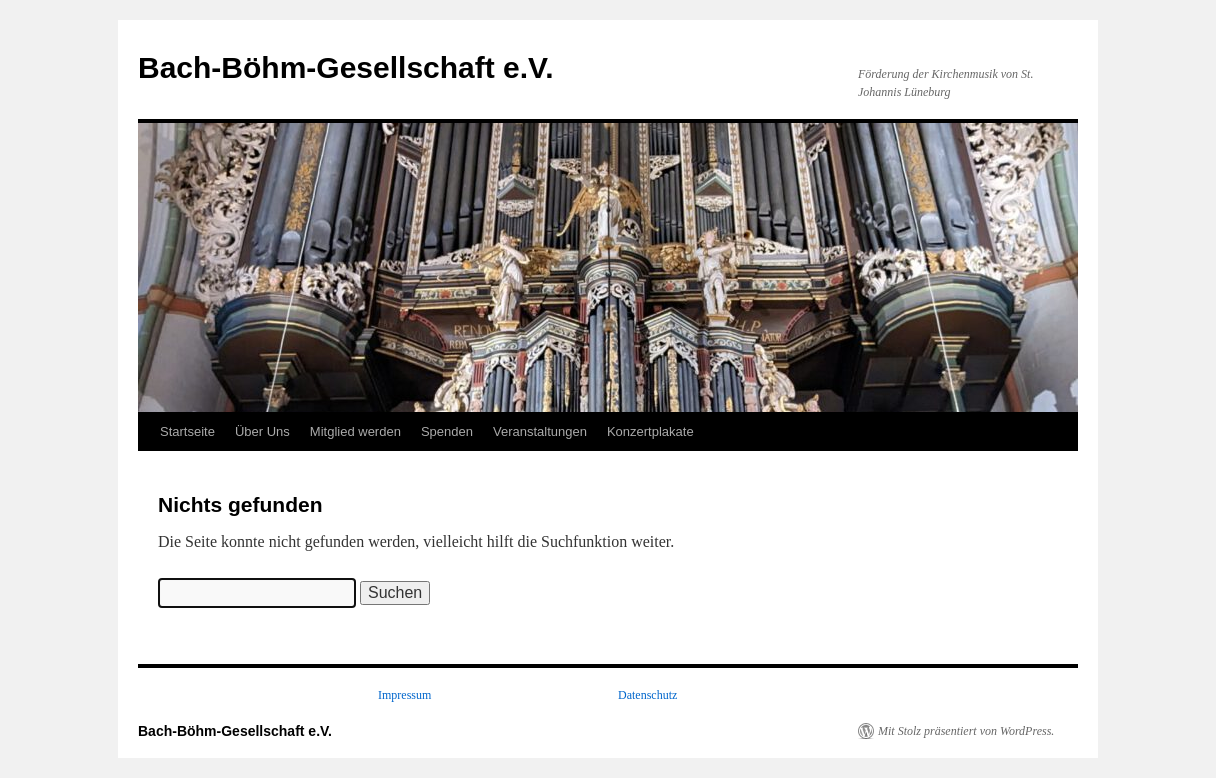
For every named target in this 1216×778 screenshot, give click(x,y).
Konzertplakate (650, 431)
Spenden (447, 431)
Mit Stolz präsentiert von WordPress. (966, 731)
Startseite (187, 431)
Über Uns (262, 431)
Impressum (404, 695)
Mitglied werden (355, 431)
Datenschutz (647, 695)
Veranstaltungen (540, 431)
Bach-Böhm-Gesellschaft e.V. (346, 67)
